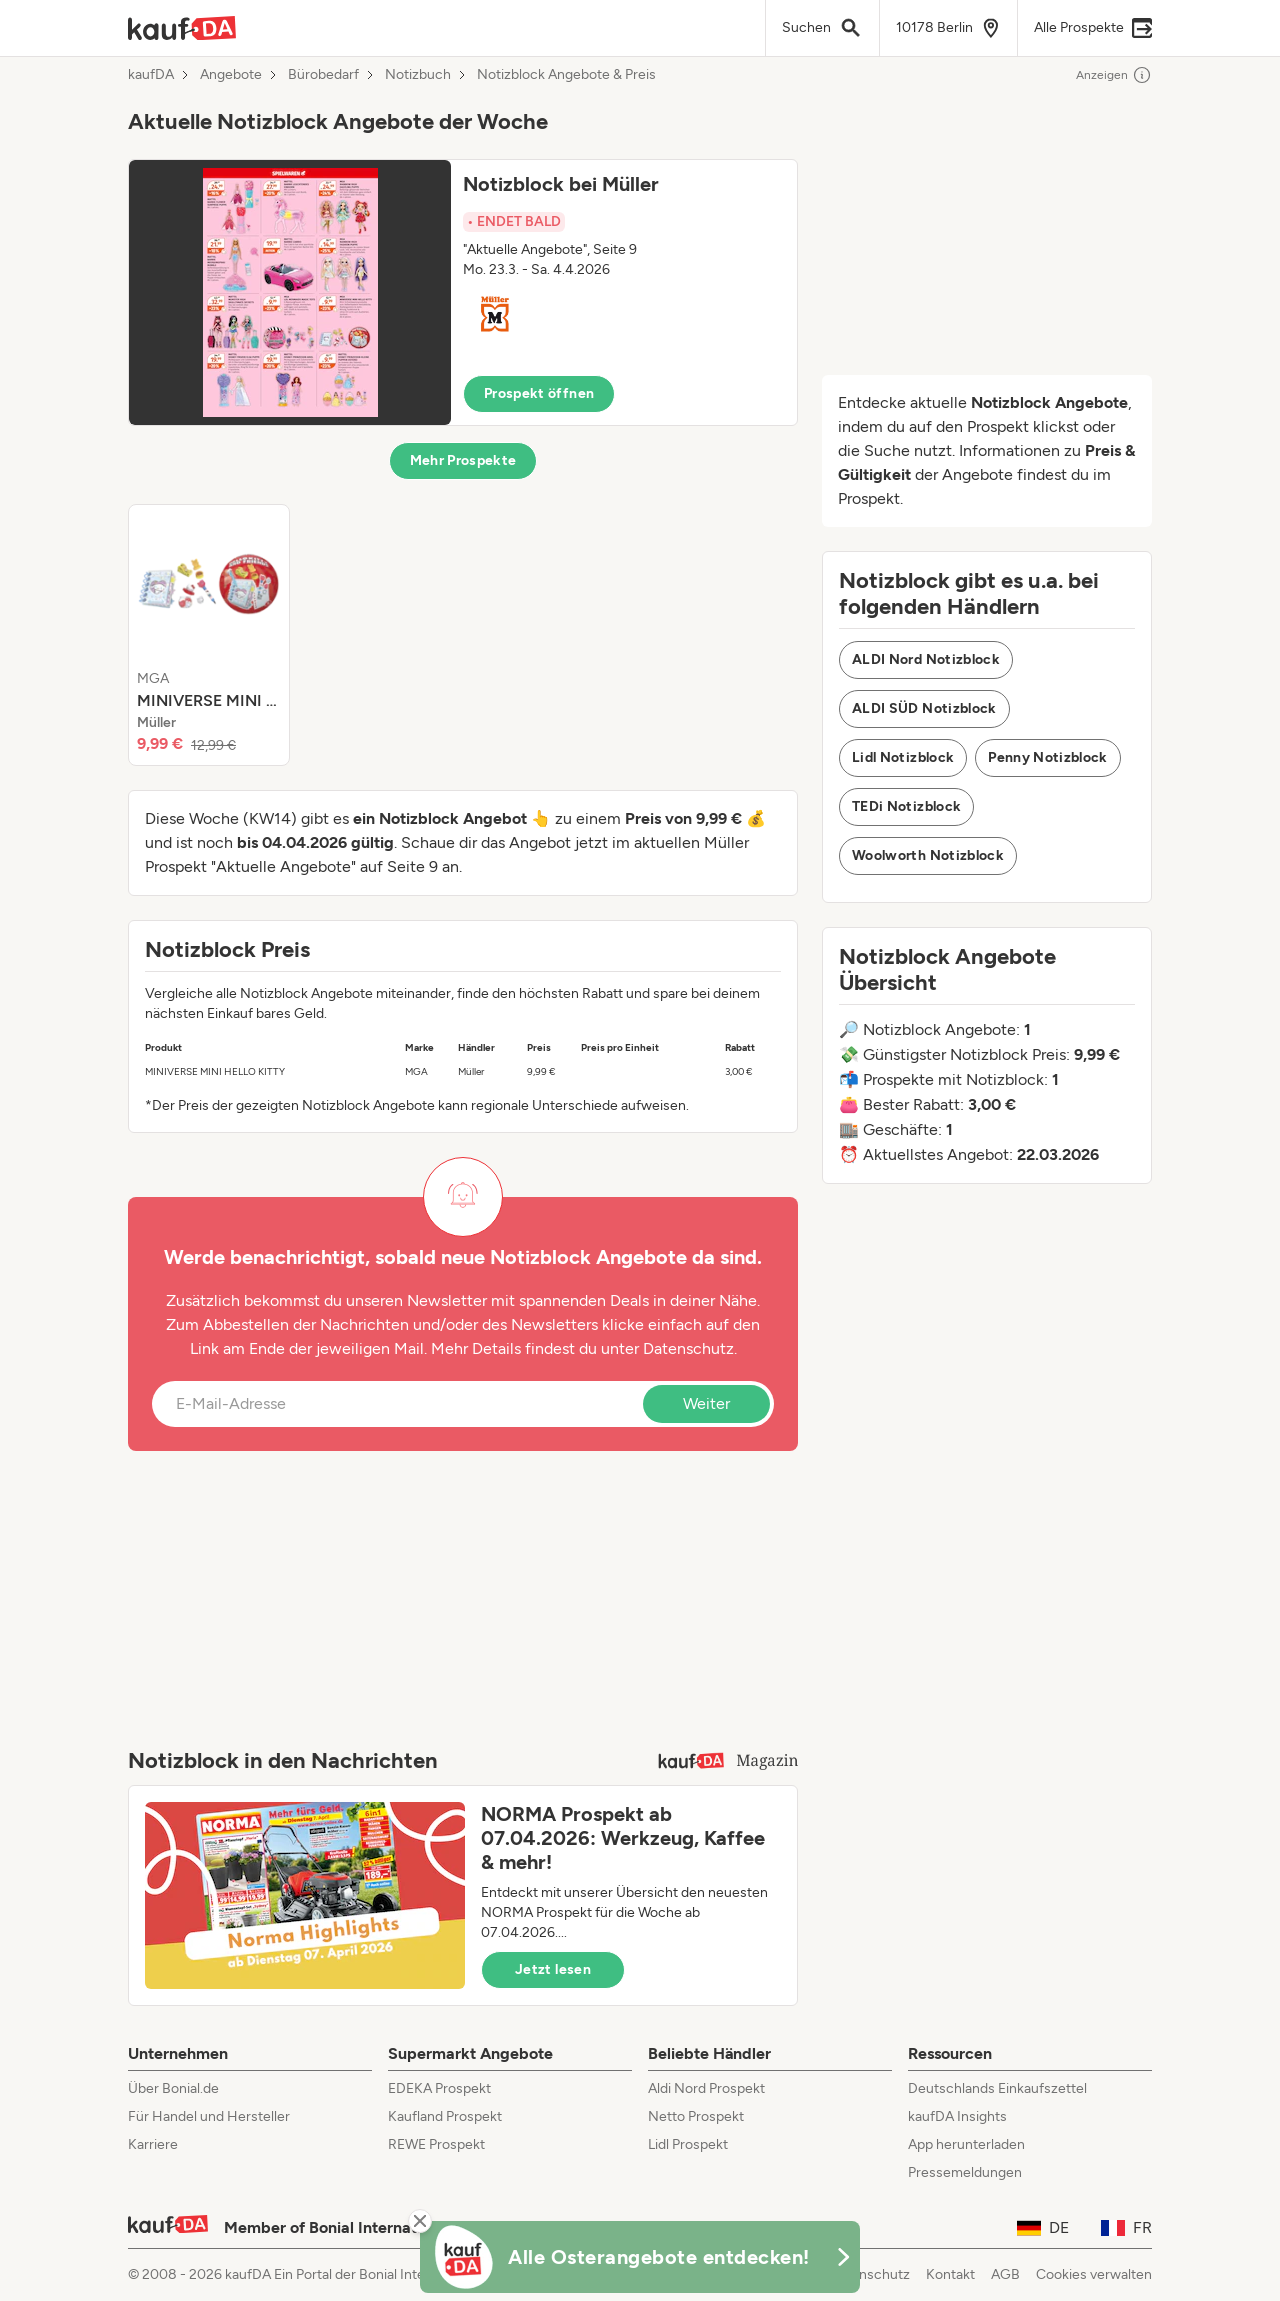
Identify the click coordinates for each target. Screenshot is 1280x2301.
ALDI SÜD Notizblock (924, 708)
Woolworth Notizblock (928, 855)
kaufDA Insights (957, 2116)
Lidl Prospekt (688, 2144)
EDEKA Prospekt (439, 2088)
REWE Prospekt (436, 2144)
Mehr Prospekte (463, 460)
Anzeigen (1114, 75)
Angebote (231, 75)
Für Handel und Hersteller (209, 2116)
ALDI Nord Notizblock (926, 659)
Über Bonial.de (173, 2088)
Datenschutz (688, 1348)
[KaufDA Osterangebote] (640, 2257)
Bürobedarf (323, 75)
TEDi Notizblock (906, 806)
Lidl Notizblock (903, 757)
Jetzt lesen (553, 1969)
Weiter (706, 1403)
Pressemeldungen (965, 2172)
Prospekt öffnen (539, 393)
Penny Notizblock (1048, 757)
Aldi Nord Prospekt (706, 2088)
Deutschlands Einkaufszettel (997, 2088)
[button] (463, 292)
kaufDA (151, 75)
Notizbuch (418, 75)
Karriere (153, 2144)
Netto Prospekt (696, 2116)
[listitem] (209, 635)
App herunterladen (966, 2144)
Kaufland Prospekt (445, 2116)
